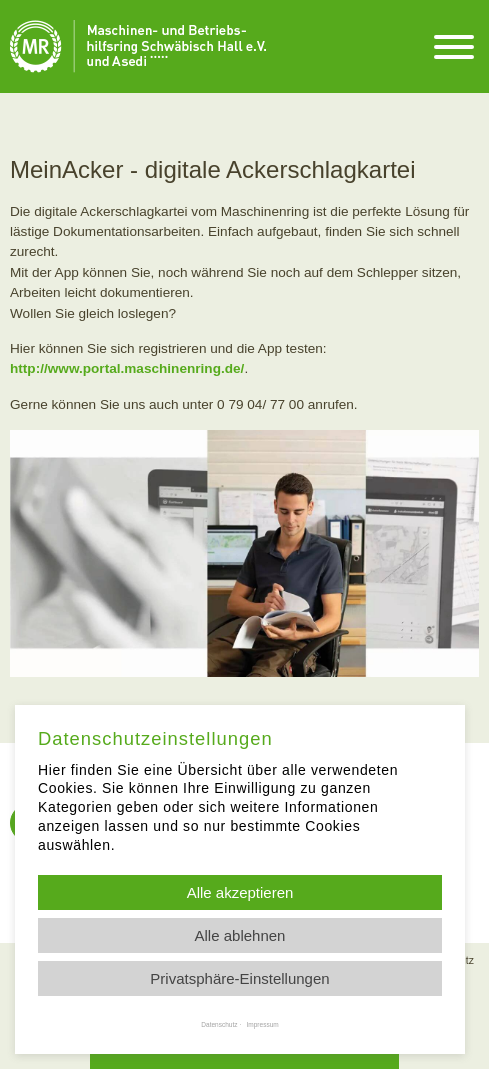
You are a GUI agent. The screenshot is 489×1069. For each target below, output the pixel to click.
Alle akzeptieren (240, 892)
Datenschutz (219, 1024)
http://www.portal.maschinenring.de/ (127, 368)
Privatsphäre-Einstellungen (239, 978)
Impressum (263, 1024)
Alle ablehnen (240, 935)
